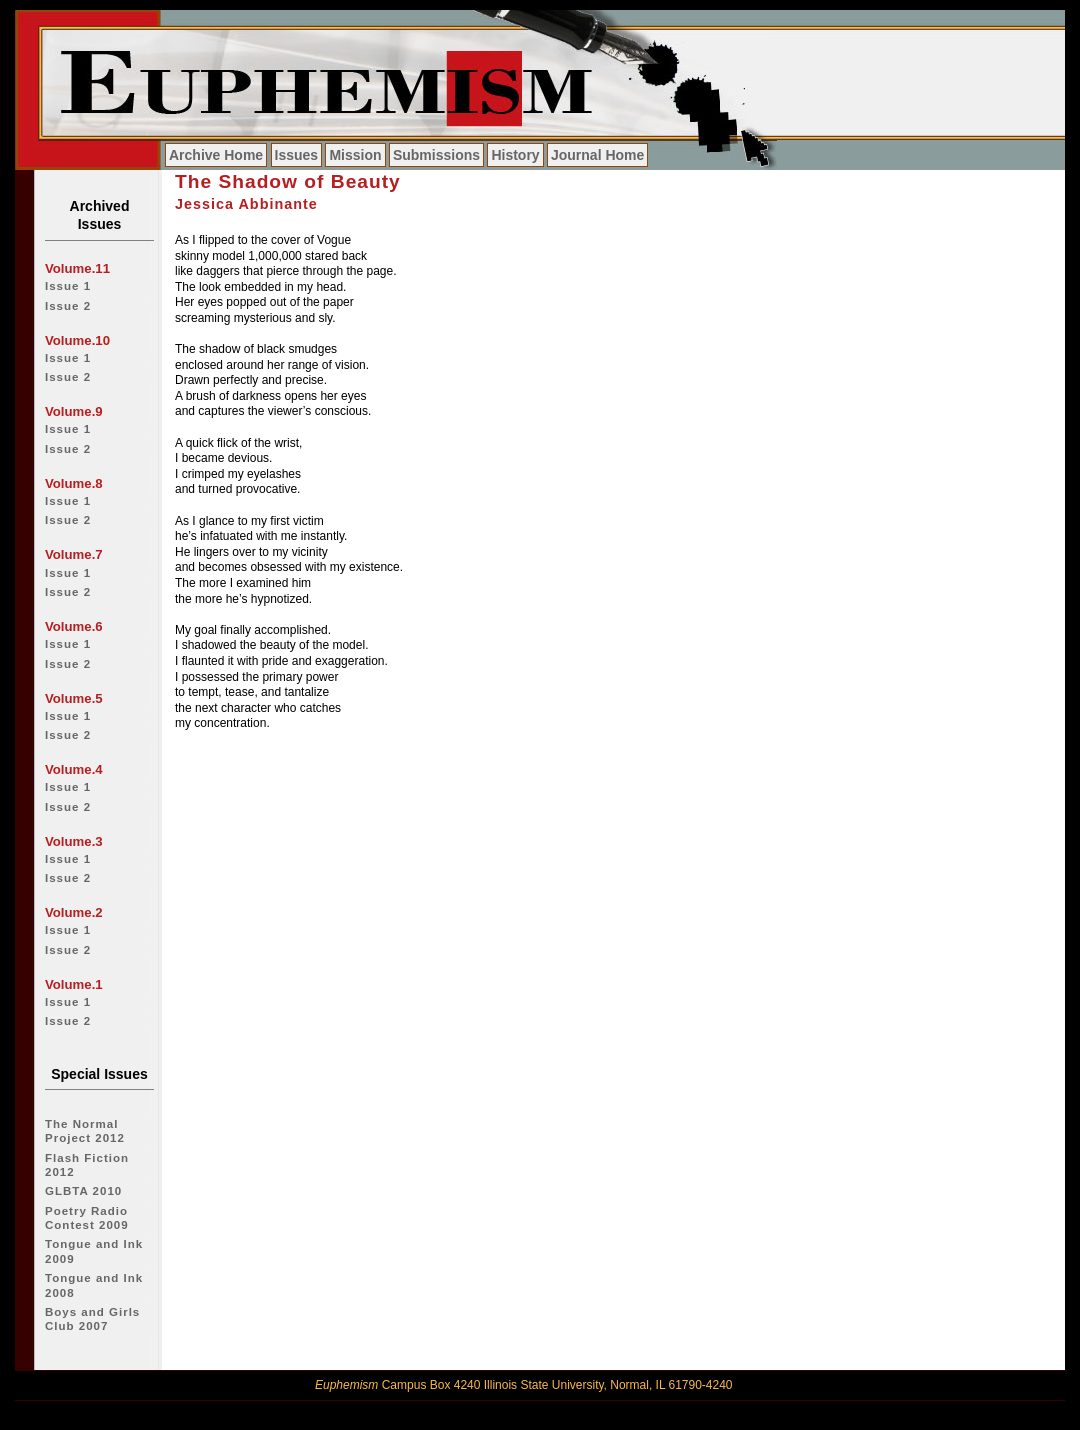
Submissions (436, 155)
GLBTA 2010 (83, 1191)
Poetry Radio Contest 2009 (87, 1218)
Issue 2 (68, 306)
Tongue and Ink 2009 (94, 1251)
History (515, 155)
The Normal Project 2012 (85, 1131)
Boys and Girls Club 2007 (92, 1319)
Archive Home (216, 155)
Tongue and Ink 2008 (94, 1285)
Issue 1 (68, 286)
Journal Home (597, 155)
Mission (355, 155)
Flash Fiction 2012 (87, 1165)
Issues (297, 155)
